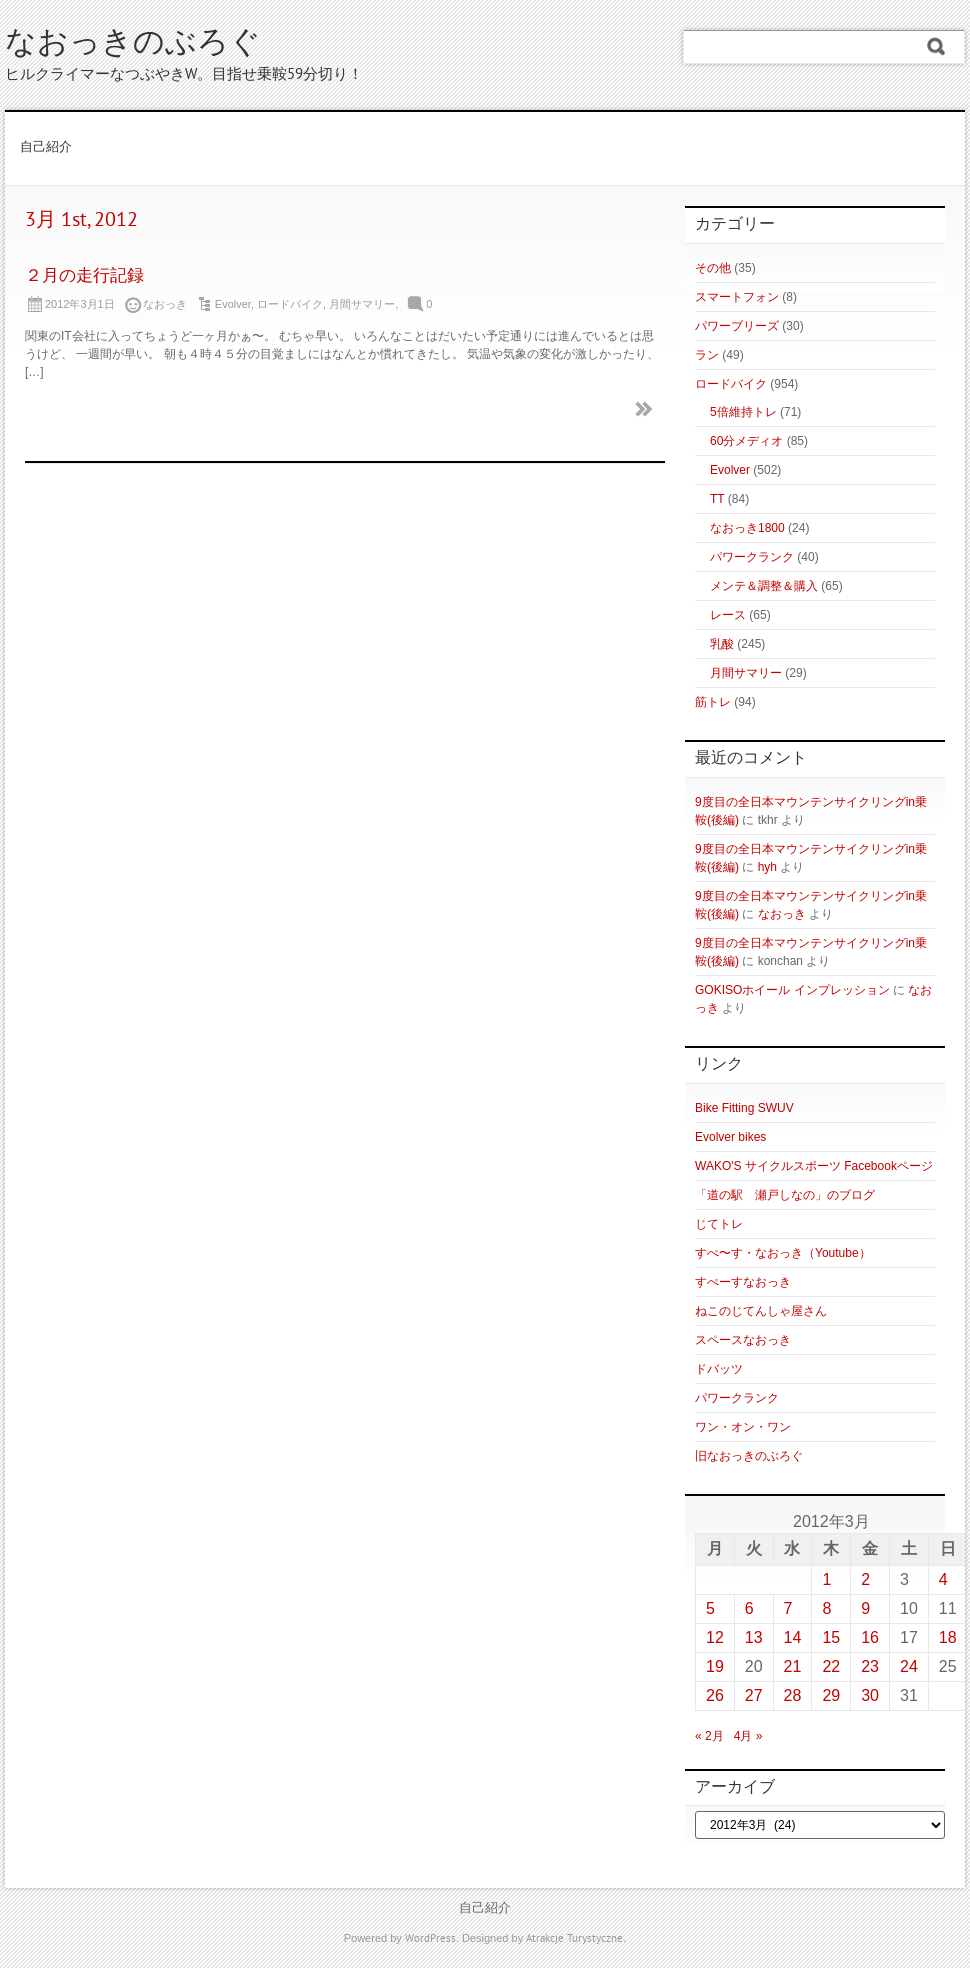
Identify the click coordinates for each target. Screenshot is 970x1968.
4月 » (748, 1736)
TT (717, 499)
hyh (767, 867)
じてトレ (719, 1224)
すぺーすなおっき (743, 1282)
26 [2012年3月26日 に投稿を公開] (715, 1695)
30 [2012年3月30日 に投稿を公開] (870, 1695)
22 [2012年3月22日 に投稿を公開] (831, 1666)
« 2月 (709, 1736)
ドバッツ (719, 1369)
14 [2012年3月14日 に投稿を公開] (793, 1637)
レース (728, 615)
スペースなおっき (743, 1340)
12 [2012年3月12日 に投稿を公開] (715, 1637)
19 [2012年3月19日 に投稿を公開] (715, 1666)
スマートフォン (737, 297)
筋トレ (713, 702)
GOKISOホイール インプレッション (792, 990)
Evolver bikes (730, 1137)
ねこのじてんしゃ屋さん (761, 1311)
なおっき (782, 914)
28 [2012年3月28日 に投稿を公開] (793, 1695)
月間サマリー (362, 304)
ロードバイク (290, 304)
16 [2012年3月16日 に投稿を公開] (870, 1637)
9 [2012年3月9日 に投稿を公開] (865, 1608)
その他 (713, 268)
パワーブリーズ (737, 326)
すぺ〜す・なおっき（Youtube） (783, 1253)
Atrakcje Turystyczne (574, 1939)
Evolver (233, 304)
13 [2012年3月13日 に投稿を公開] (754, 1637)
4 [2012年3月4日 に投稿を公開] (943, 1579)
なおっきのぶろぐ (133, 44)
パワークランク (752, 557)
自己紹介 (46, 148)
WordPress (430, 1939)
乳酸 (722, 644)
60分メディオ (746, 441)
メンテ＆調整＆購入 (764, 586)
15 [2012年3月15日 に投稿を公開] (831, 1637)
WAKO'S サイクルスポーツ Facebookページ (814, 1166)
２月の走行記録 (84, 277)
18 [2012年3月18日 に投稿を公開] (948, 1637)
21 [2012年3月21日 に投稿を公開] (793, 1666)
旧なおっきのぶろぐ (749, 1456)
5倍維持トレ (743, 412)
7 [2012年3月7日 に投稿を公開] (788, 1608)
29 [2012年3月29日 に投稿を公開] (831, 1695)
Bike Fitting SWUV (744, 1108)
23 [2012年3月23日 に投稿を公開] (870, 1666)
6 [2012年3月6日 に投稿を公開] (749, 1608)
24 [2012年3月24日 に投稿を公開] (909, 1666)
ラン (707, 355)
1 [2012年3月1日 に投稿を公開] (826, 1579)
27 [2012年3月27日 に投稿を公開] (754, 1695)
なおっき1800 (747, 528)
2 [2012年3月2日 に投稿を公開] (865, 1579)
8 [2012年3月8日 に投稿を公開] (826, 1608)
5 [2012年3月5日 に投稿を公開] (710, 1608)
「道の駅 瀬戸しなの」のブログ (785, 1195)
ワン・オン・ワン (743, 1427)
